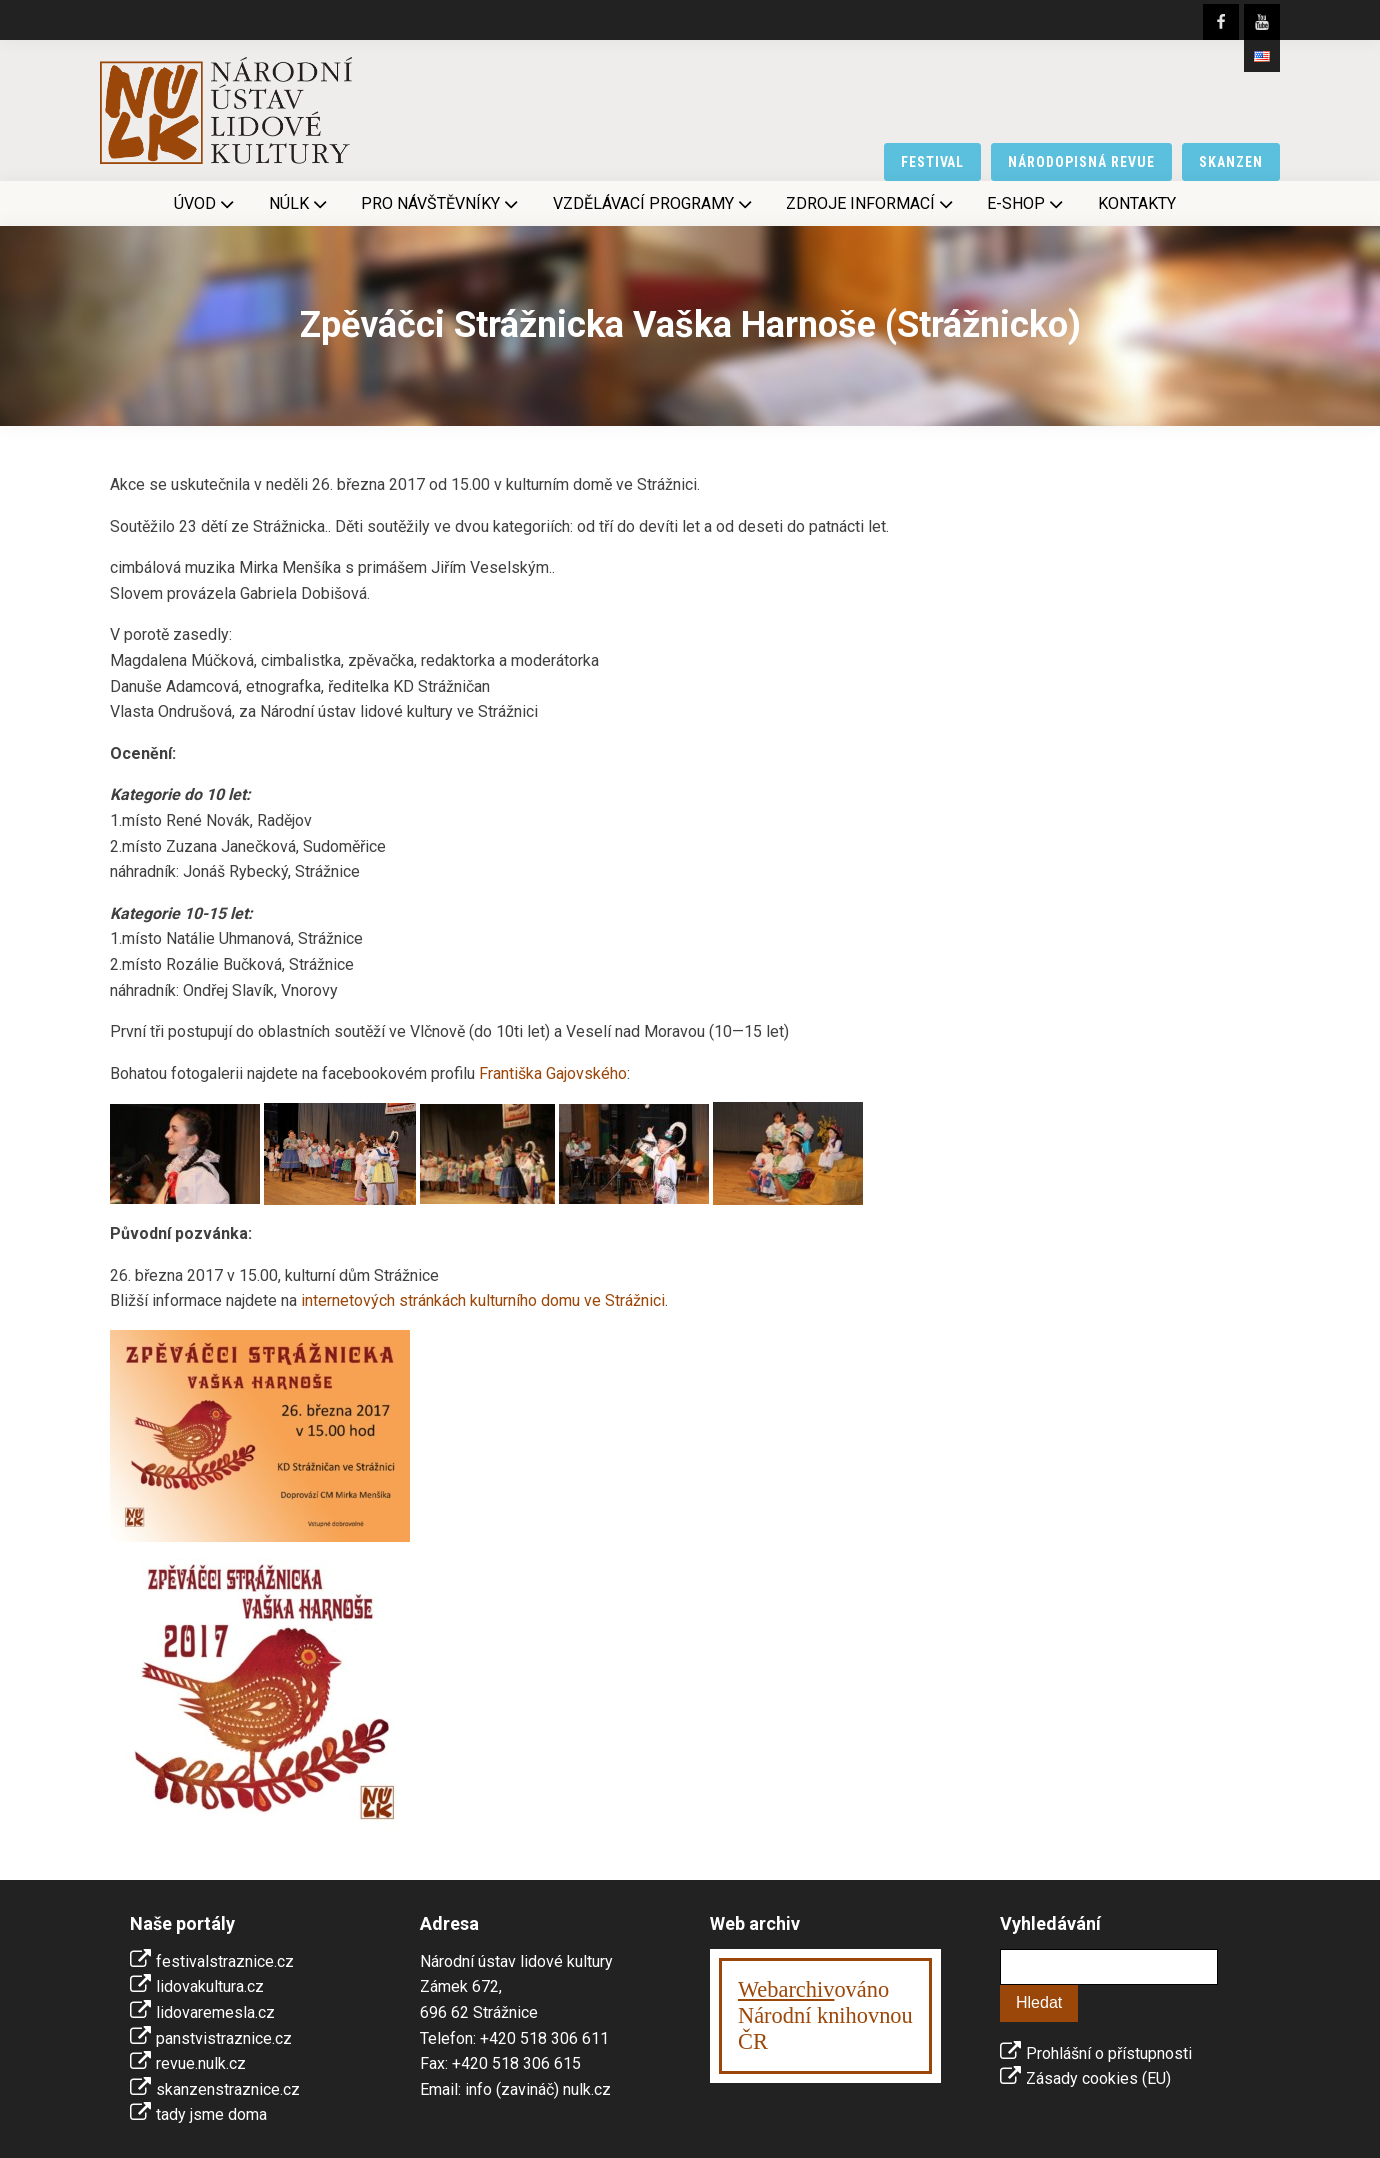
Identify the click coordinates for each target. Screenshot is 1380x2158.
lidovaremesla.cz (215, 2012)
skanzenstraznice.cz (228, 2089)
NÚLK (300, 204)
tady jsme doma (211, 2114)
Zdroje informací (871, 204)
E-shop (1027, 204)
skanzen (1231, 162)
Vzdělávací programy (654, 204)
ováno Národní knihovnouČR (825, 2015)
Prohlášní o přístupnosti (1109, 2053)
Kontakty (1137, 203)
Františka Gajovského (553, 1073)
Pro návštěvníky (441, 204)
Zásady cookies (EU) (1098, 2078)
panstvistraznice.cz (224, 2038)
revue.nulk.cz (201, 2063)
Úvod (206, 204)
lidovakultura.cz (210, 1986)
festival (933, 162)
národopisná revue (1081, 162)
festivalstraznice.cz (225, 1961)
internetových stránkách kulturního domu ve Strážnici (483, 1300)
